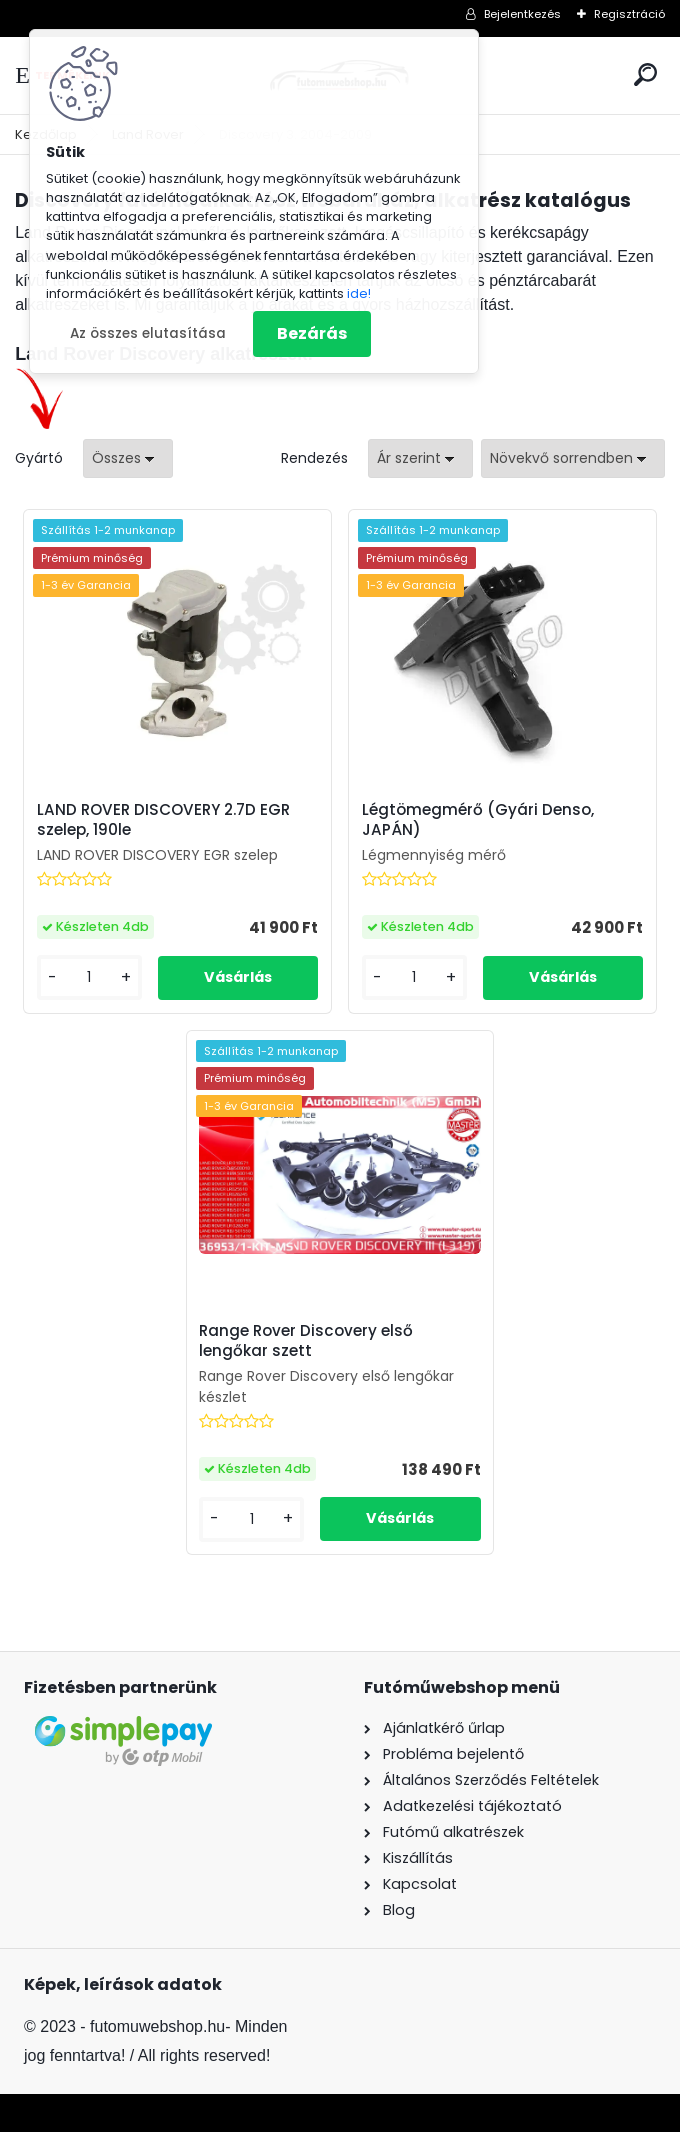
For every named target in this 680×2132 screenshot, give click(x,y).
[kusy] (89, 977)
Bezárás (312, 333)
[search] (645, 74)
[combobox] (420, 458)
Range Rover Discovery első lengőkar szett (306, 1341)
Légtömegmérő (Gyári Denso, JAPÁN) (478, 820)
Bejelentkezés (522, 14)
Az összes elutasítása (148, 333)
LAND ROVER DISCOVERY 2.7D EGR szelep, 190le (163, 820)
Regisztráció (629, 14)
